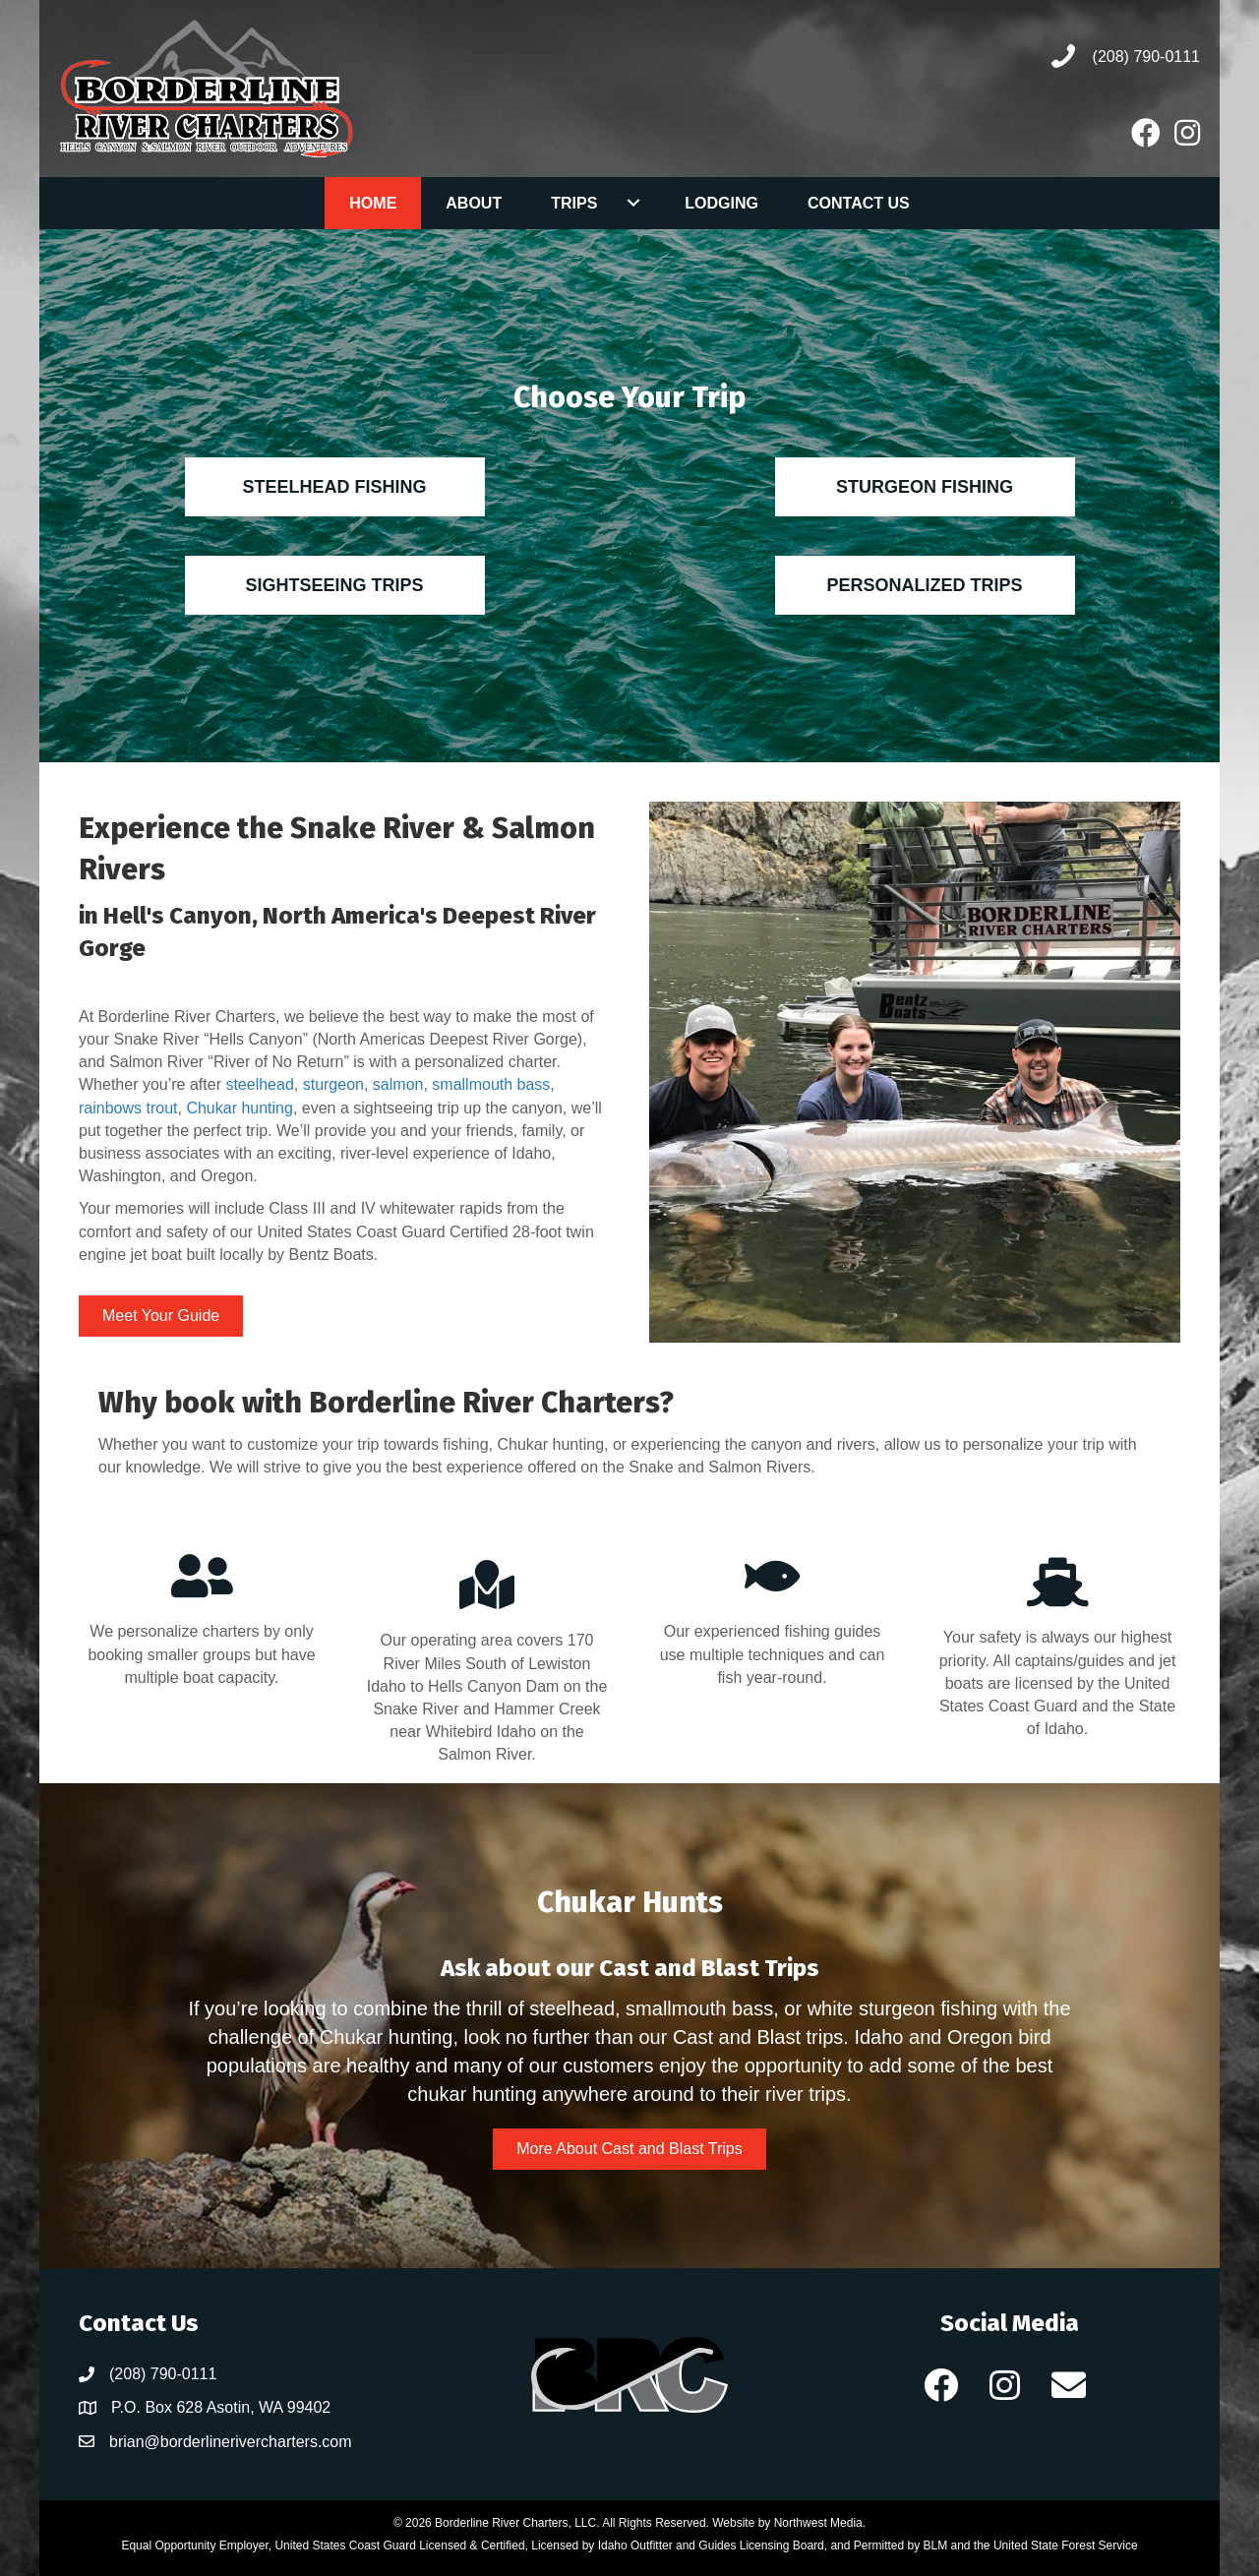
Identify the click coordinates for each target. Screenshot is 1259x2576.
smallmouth (474, 1084)
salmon (398, 1084)
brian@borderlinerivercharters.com (230, 2441)
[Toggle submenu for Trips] (633, 202)
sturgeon (333, 1084)
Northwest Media (818, 2523)
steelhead (259, 1084)
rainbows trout (128, 1108)
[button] (941, 2385)
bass (534, 1084)
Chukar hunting (239, 1108)
